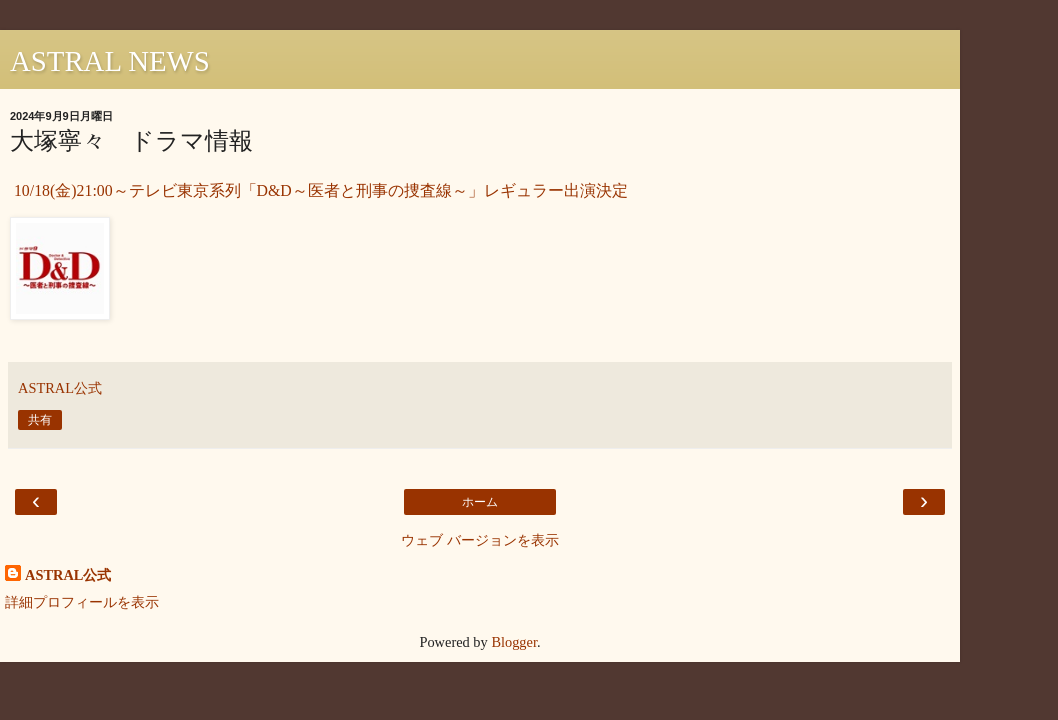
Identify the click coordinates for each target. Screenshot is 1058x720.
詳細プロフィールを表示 (82, 602)
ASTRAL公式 (68, 575)
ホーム (480, 502)
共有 (40, 420)
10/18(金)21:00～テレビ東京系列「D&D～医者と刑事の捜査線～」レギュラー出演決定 (319, 190)
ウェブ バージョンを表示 (480, 540)
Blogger (514, 642)
